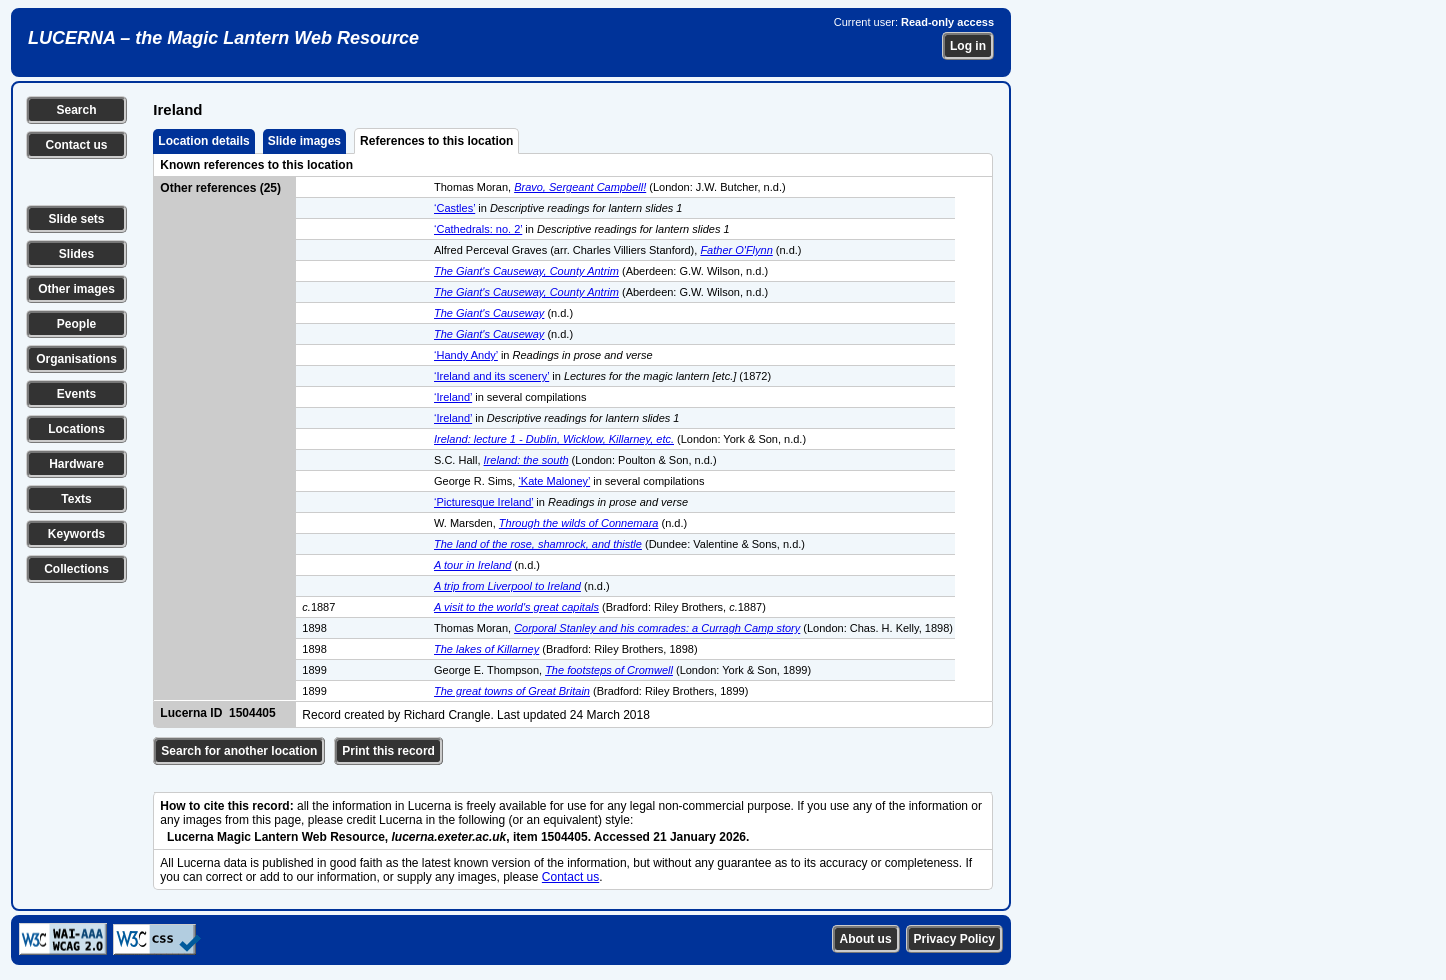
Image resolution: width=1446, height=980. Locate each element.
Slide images (304, 141)
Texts (76, 499)
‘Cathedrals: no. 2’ (478, 229)
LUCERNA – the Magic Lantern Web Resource (223, 38)
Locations (76, 429)
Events (76, 394)
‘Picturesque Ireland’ (483, 502)
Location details (203, 141)
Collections (76, 569)
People (76, 324)
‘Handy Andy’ (466, 355)
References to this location (436, 141)
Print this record (388, 751)
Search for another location (239, 751)
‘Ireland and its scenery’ (491, 376)
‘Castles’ (454, 208)
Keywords (76, 534)
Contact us (76, 145)
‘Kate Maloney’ (554, 481)
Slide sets (76, 219)
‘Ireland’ (453, 397)
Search (76, 110)
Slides (76, 254)
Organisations (76, 359)
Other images (76, 289)
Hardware (76, 464)
